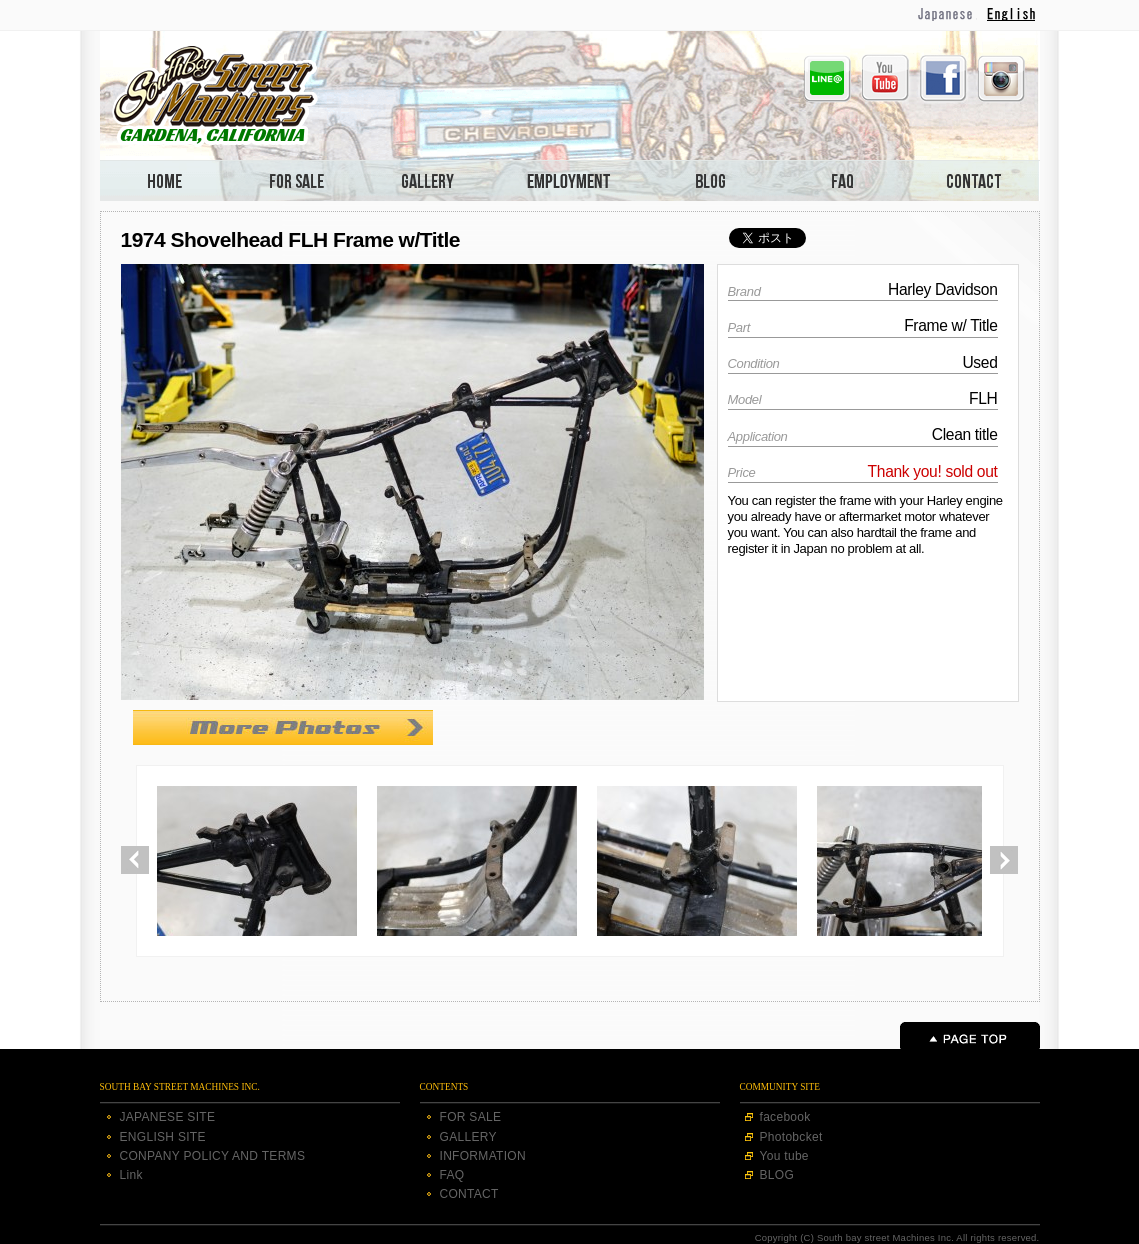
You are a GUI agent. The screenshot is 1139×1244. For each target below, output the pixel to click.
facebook (785, 1117)
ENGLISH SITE (163, 1137)
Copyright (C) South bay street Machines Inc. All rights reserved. (897, 1237)
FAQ (452, 1175)
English (1013, 14)
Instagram (1001, 78)
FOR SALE (471, 1117)
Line (827, 78)
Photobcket (791, 1137)
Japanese (947, 14)
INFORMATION (483, 1156)
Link (131, 1175)
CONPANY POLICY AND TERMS (213, 1156)
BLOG (777, 1175)
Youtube (885, 78)
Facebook (943, 78)
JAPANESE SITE (168, 1117)
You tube (784, 1156)
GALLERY (468, 1137)
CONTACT (469, 1194)
